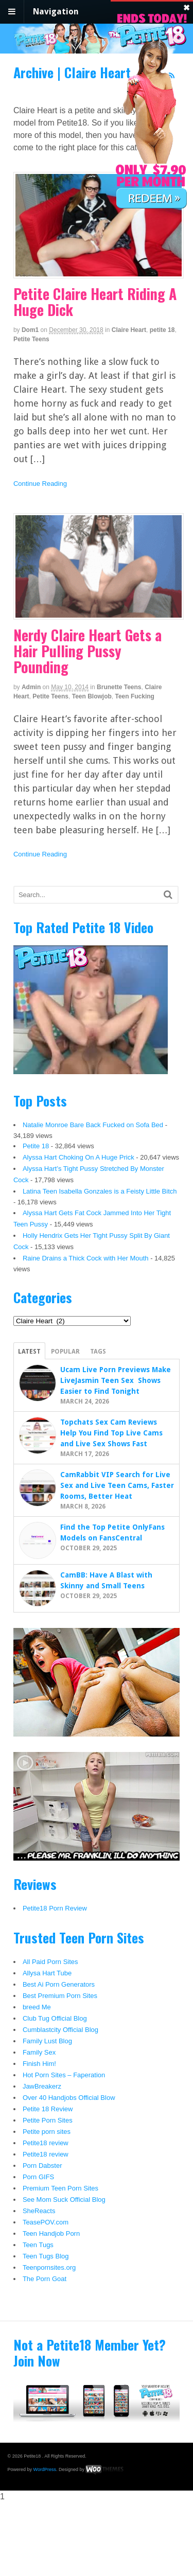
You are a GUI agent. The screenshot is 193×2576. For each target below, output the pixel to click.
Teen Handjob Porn (51, 2233)
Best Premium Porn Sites (60, 1996)
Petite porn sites (47, 2131)
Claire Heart (129, 330)
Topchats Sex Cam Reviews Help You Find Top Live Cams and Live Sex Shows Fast (111, 1433)
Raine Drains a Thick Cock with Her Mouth (86, 1258)
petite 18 (162, 330)
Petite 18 (36, 1146)
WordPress (44, 2469)
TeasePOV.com (45, 2222)
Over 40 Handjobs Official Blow (69, 2097)
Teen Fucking (134, 696)
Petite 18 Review (48, 2109)
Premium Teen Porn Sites (60, 2188)
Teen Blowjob (92, 696)
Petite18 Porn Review (55, 1908)
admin (31, 687)
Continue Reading (40, 483)
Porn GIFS (38, 2177)
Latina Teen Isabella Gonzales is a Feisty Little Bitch (100, 1191)
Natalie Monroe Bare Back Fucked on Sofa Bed (93, 1125)
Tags (98, 1351)
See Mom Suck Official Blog (64, 2199)
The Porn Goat (44, 2279)
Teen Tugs (38, 2245)
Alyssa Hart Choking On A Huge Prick (78, 1157)
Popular (65, 1351)
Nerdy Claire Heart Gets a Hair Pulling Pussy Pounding (87, 650)
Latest (29, 1351)
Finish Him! (39, 2063)
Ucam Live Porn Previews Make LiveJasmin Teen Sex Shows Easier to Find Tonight (115, 1380)
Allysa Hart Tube (47, 1973)
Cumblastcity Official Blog (60, 2030)
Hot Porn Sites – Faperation (64, 2075)
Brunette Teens (119, 687)
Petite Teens (31, 339)
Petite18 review (45, 2143)
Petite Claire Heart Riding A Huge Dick (95, 301)
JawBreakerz (42, 2086)
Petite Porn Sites (48, 2120)
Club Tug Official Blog (55, 2018)
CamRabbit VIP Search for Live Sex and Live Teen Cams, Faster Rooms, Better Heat (117, 1485)
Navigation (56, 11)
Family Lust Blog (47, 2041)
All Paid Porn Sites (50, 1962)
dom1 (30, 330)
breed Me (37, 2007)
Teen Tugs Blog (46, 2256)
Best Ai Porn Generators (59, 1984)
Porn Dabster (42, 2165)
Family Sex (39, 2052)
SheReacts (39, 2211)
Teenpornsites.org (49, 2267)
